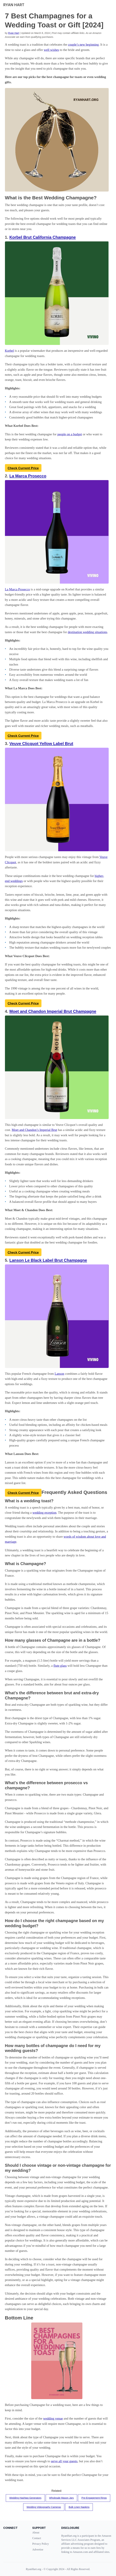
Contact (36, 2538)
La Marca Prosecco (27, 476)
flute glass (60, 1665)
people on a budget (69, 434)
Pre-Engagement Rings (94, 2497)
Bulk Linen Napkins (79, 2507)
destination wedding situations (87, 632)
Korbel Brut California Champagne (42, 237)
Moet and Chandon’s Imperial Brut (34, 1130)
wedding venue (53, 2418)
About (35, 2532)
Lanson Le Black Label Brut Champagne (48, 1260)
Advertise (37, 2549)
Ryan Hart (13, 33)
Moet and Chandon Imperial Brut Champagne (52, 1011)
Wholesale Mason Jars (61, 2497)
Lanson (59, 1373)
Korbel (9, 350)
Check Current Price (23, 468)
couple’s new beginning (83, 44)
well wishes (51, 50)
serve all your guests (64, 2461)
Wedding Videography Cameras (44, 2507)
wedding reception (44, 1512)
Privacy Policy (40, 2543)
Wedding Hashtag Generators (25, 2497)
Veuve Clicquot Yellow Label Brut (41, 743)
